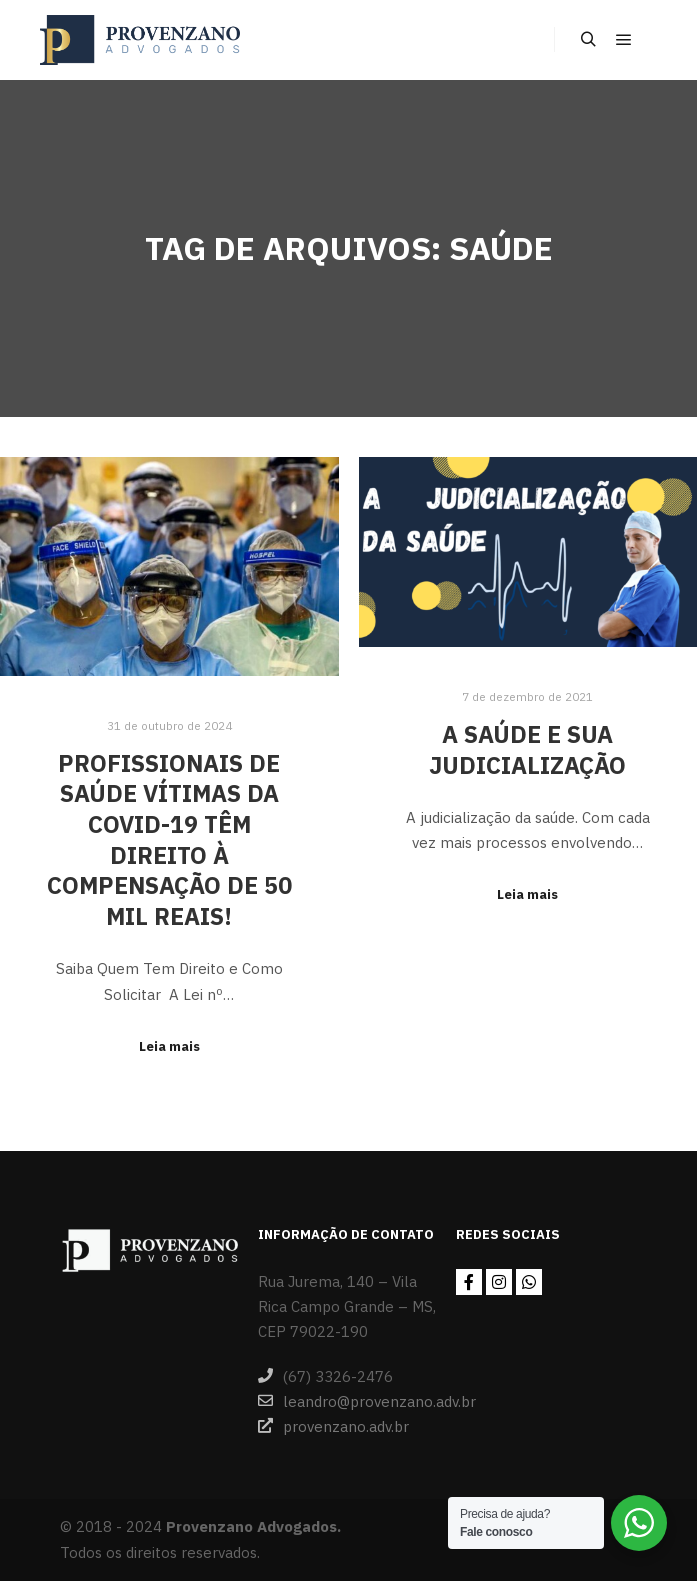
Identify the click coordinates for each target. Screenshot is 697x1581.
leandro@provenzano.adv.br (348, 1401)
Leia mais (169, 1046)
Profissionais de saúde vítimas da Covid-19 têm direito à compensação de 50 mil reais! (169, 839)
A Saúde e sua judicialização (527, 749)
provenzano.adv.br (333, 1426)
